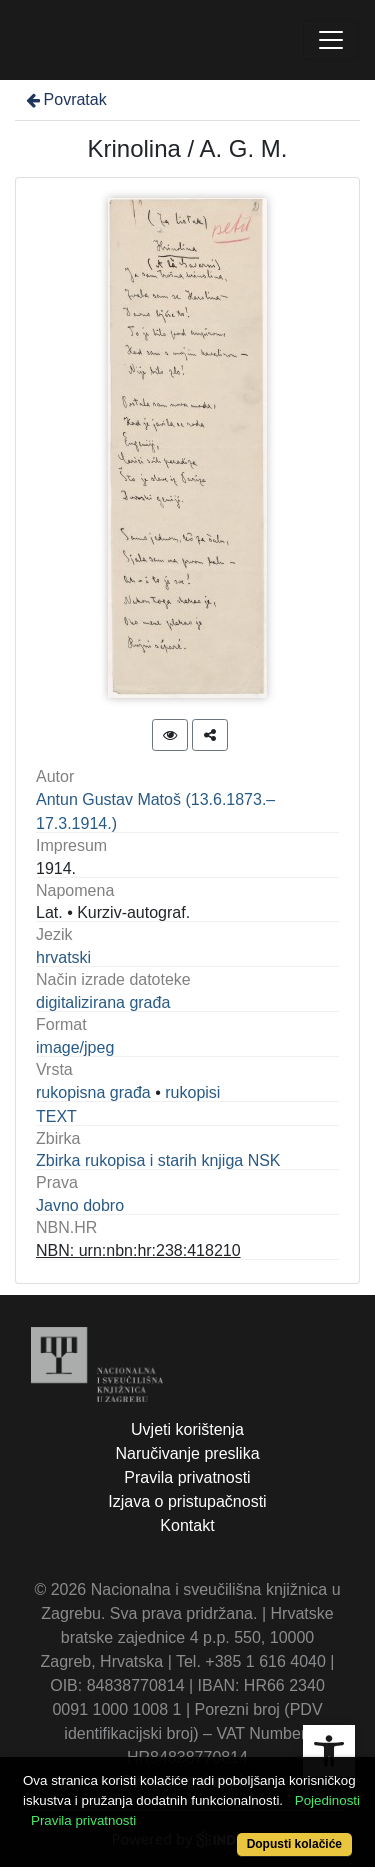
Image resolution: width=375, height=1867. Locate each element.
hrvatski (63, 957)
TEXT (56, 1116)
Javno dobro (80, 1205)
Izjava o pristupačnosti (187, 1501)
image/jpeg (75, 1047)
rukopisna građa (93, 1092)
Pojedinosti (327, 1800)
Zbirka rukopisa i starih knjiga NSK (158, 1160)
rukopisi (192, 1092)
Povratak (65, 99)
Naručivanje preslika (187, 1453)
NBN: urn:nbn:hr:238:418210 (138, 1250)
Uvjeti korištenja (187, 1429)
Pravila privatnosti (187, 1477)
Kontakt (187, 1525)
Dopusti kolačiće (294, 1844)
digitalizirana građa (103, 1002)
